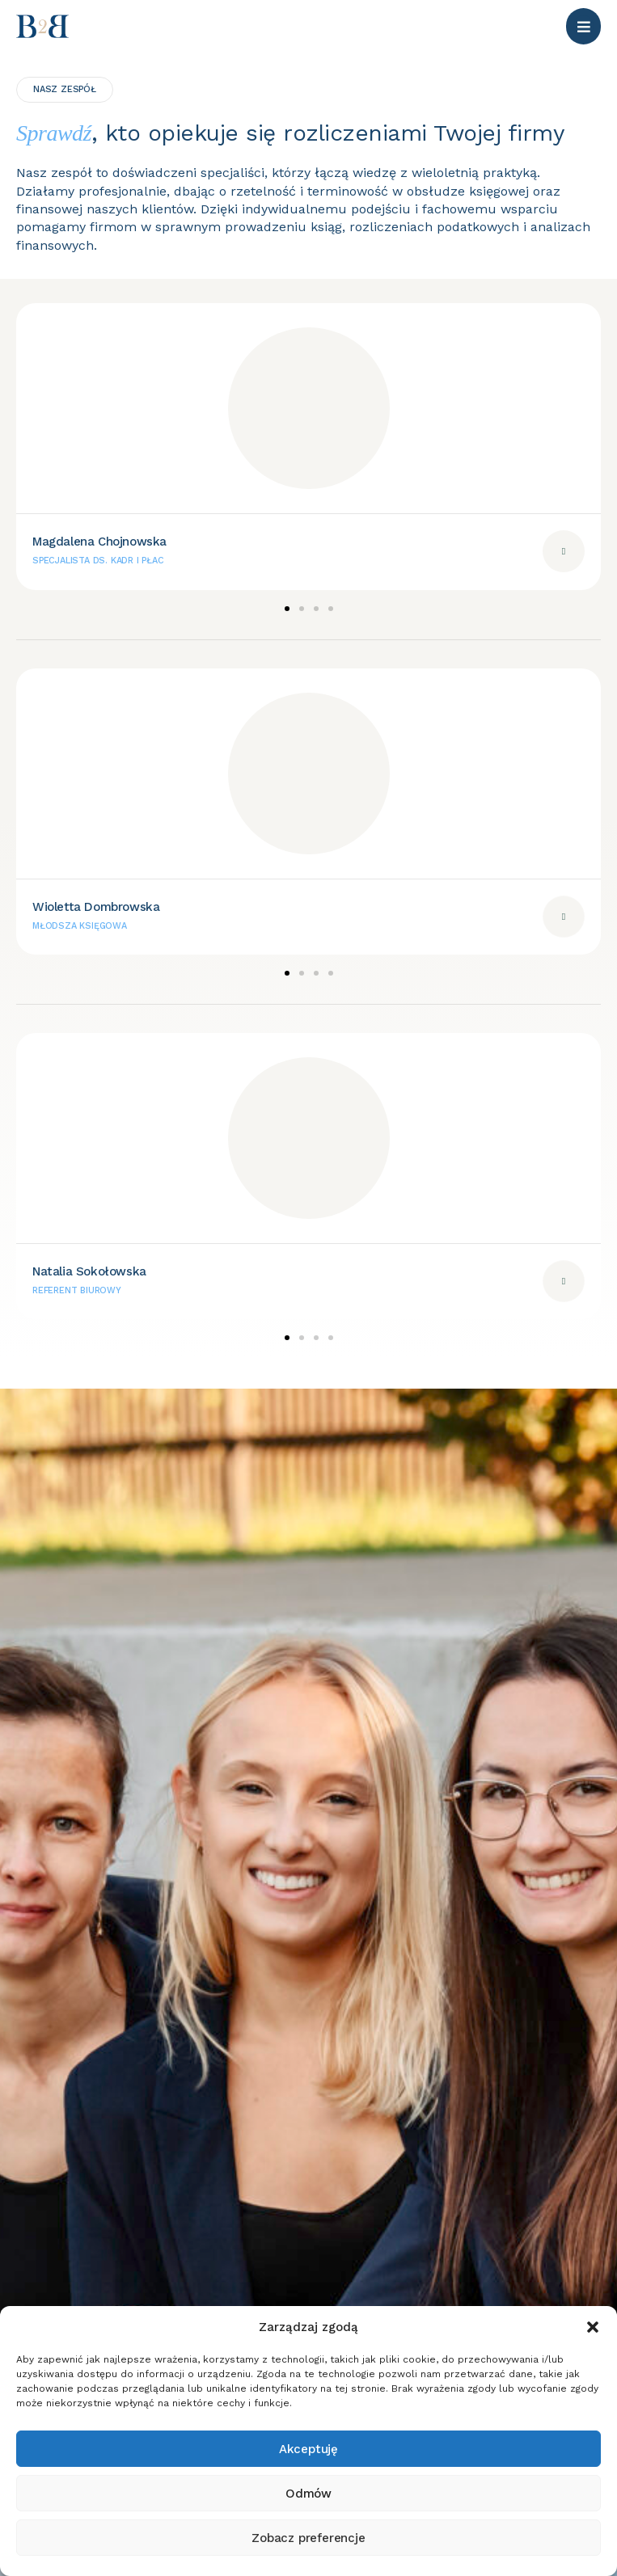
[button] (593, 2327)
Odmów (308, 2493)
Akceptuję (308, 2449)
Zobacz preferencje (308, 2538)
